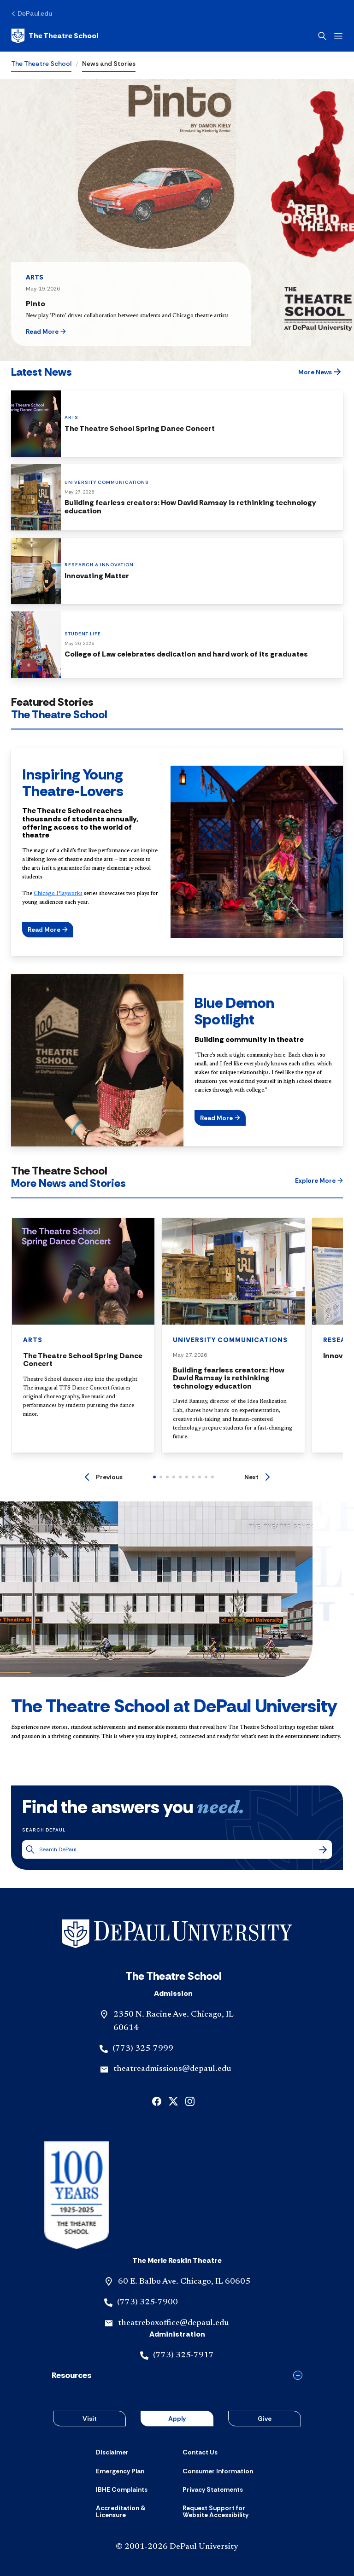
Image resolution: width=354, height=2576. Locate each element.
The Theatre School (41, 63)
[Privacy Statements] (213, 2489)
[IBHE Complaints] (122, 2489)
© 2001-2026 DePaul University (177, 2547)
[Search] (323, 1849)
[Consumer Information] (218, 2471)
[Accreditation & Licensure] (133, 2512)
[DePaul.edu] (31, 13)
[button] (62, 331)
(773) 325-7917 (183, 2355)
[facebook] (156, 2100)
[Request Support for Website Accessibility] (220, 2512)
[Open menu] (338, 36)
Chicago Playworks (58, 893)
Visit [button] (90, 2418)
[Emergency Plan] (120, 2471)
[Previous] (103, 1477)
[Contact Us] (200, 2452)
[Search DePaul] (178, 1850)
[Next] (257, 1477)
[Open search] (322, 36)
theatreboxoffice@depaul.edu (173, 2323)
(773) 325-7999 (142, 2049)
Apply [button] (177, 2418)
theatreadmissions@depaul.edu (172, 2069)
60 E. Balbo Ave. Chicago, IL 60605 (184, 2282)
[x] (173, 2100)
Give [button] (264, 2418)
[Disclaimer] (112, 2452)
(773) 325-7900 (147, 2302)
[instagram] (190, 2100)
